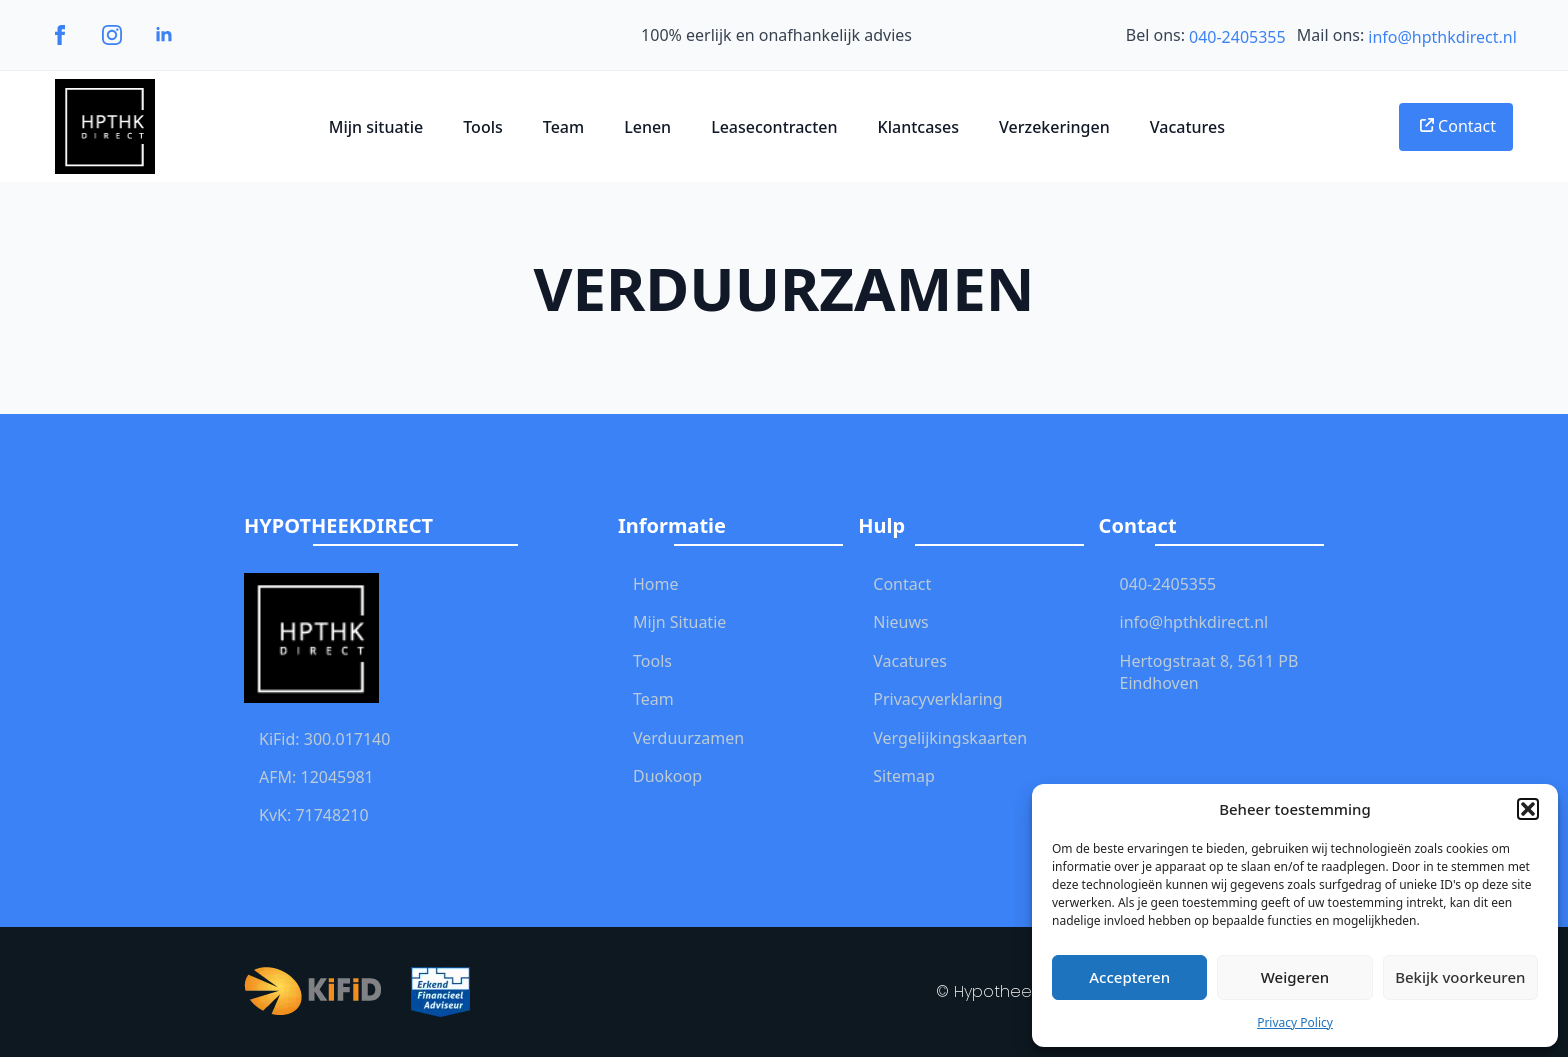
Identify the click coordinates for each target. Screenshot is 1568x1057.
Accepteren (1129, 977)
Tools (483, 127)
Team (563, 127)
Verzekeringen (1054, 127)
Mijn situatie (376, 127)
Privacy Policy (1295, 1022)
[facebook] (60, 35)
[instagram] (112, 35)
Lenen (647, 127)
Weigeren (1295, 977)
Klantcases (919, 127)
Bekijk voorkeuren (1460, 977)
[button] (1528, 809)
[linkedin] (164, 35)
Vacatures (1187, 127)
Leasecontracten (774, 127)
